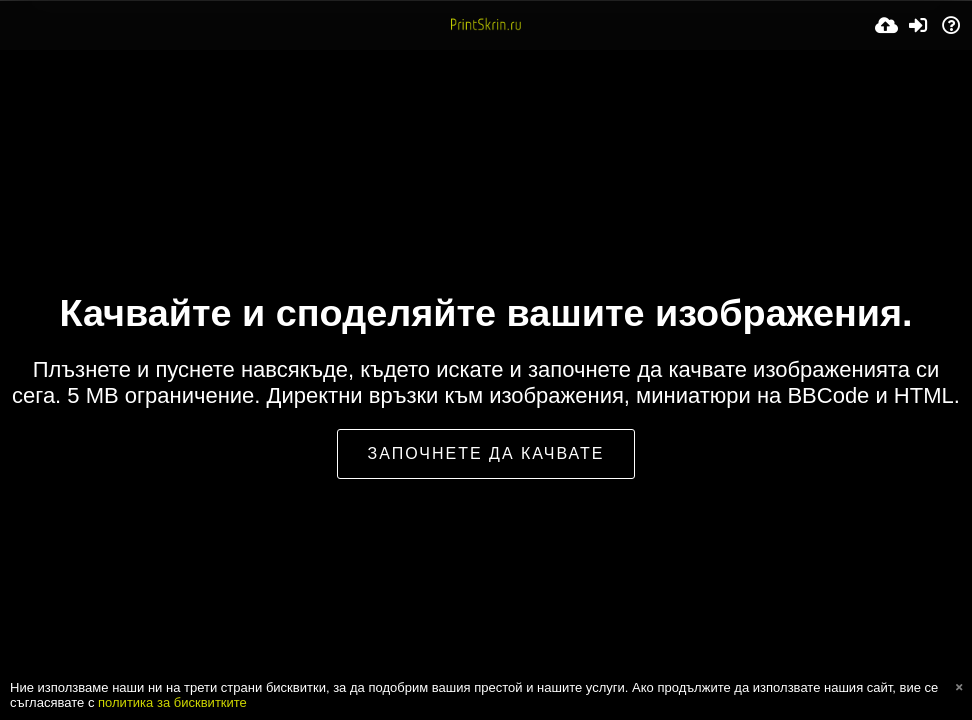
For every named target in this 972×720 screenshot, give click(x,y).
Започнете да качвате (486, 453)
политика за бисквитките (172, 702)
